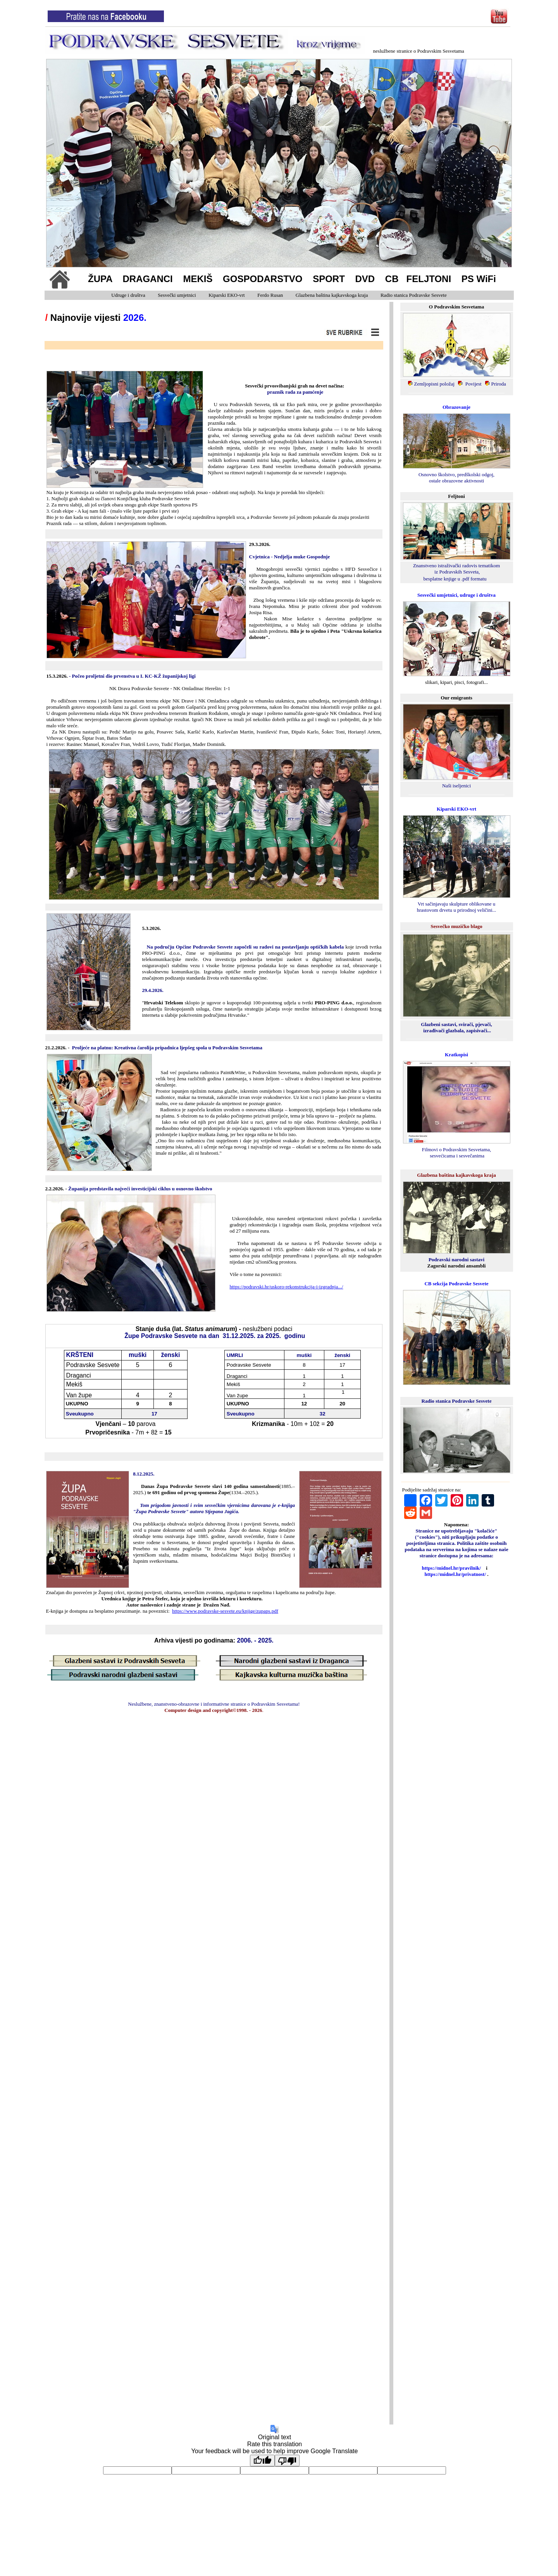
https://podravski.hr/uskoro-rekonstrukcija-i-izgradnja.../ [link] (286, 1287)
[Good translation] (262, 2460)
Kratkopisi (456, 1054)
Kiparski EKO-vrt (456, 809)
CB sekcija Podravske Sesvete (456, 1283)
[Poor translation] (287, 2460)
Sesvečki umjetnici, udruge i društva (456, 595)
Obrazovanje (456, 407)
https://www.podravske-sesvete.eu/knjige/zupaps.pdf (225, 1611)
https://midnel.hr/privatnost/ (455, 1574)
